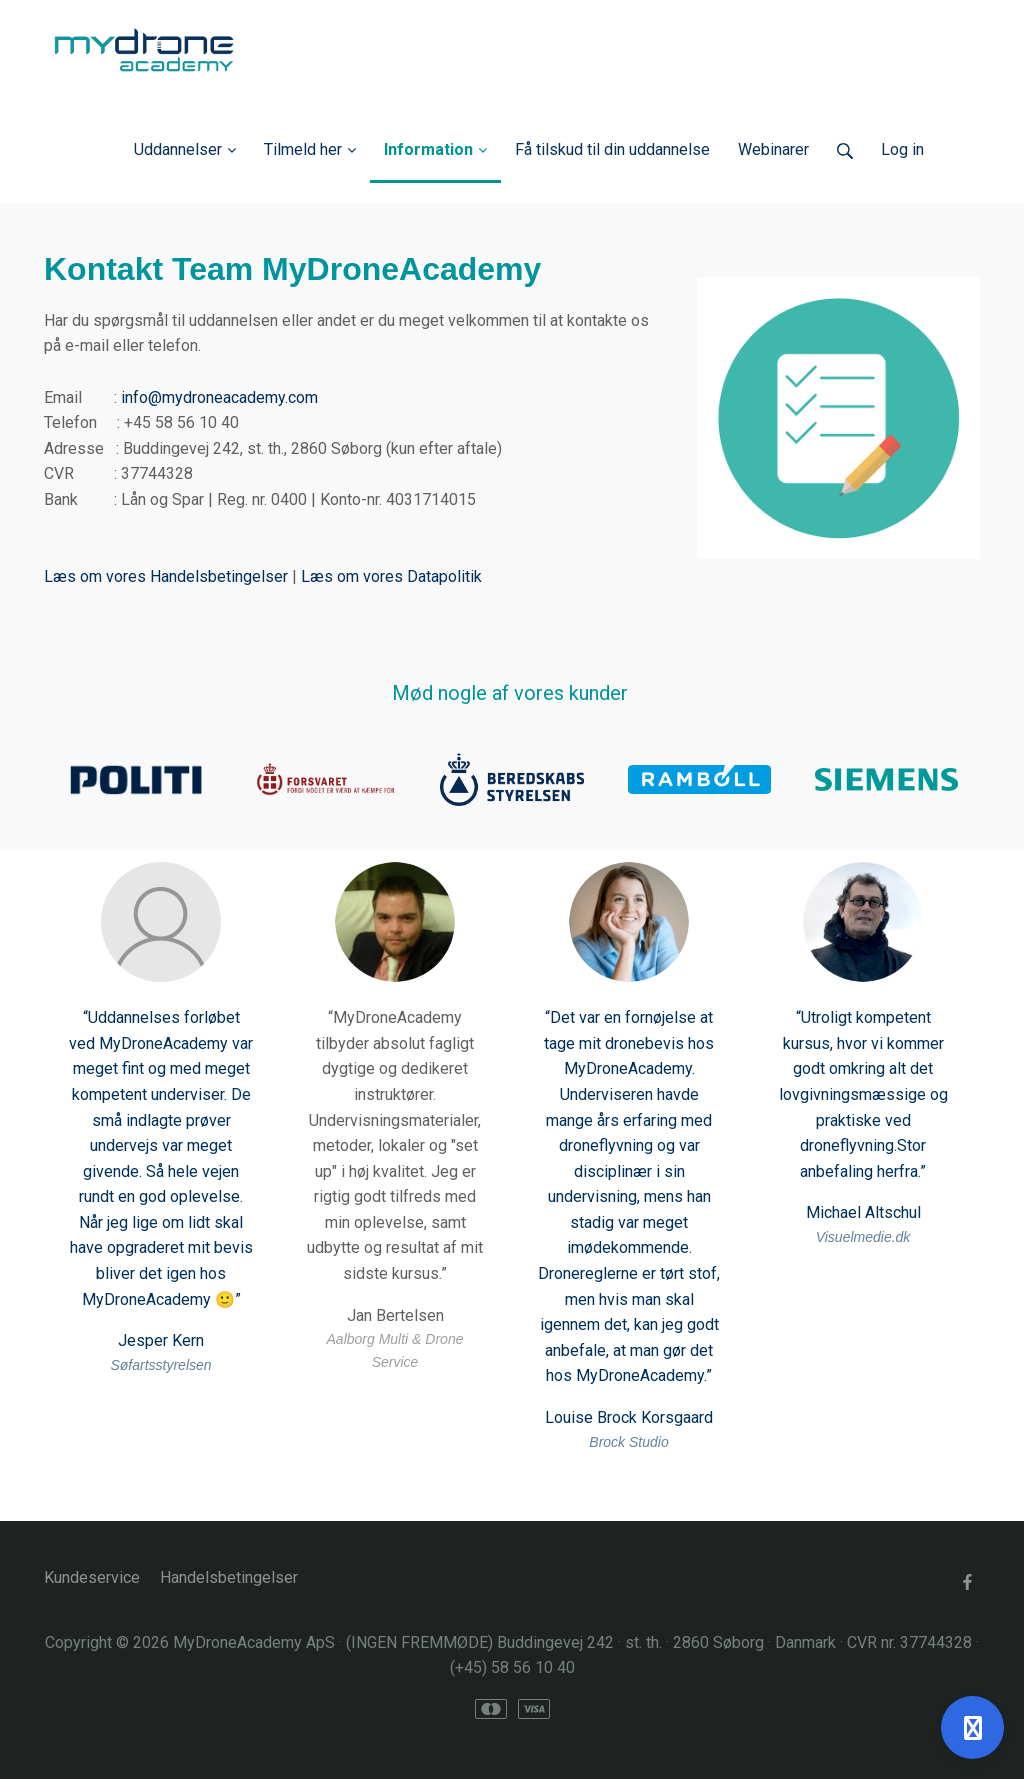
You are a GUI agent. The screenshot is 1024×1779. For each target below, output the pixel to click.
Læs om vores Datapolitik (391, 576)
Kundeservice (92, 1577)
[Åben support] (972, 1727)
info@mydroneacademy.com (219, 397)
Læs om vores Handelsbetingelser (166, 576)
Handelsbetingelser (229, 1577)
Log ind (952, 149)
